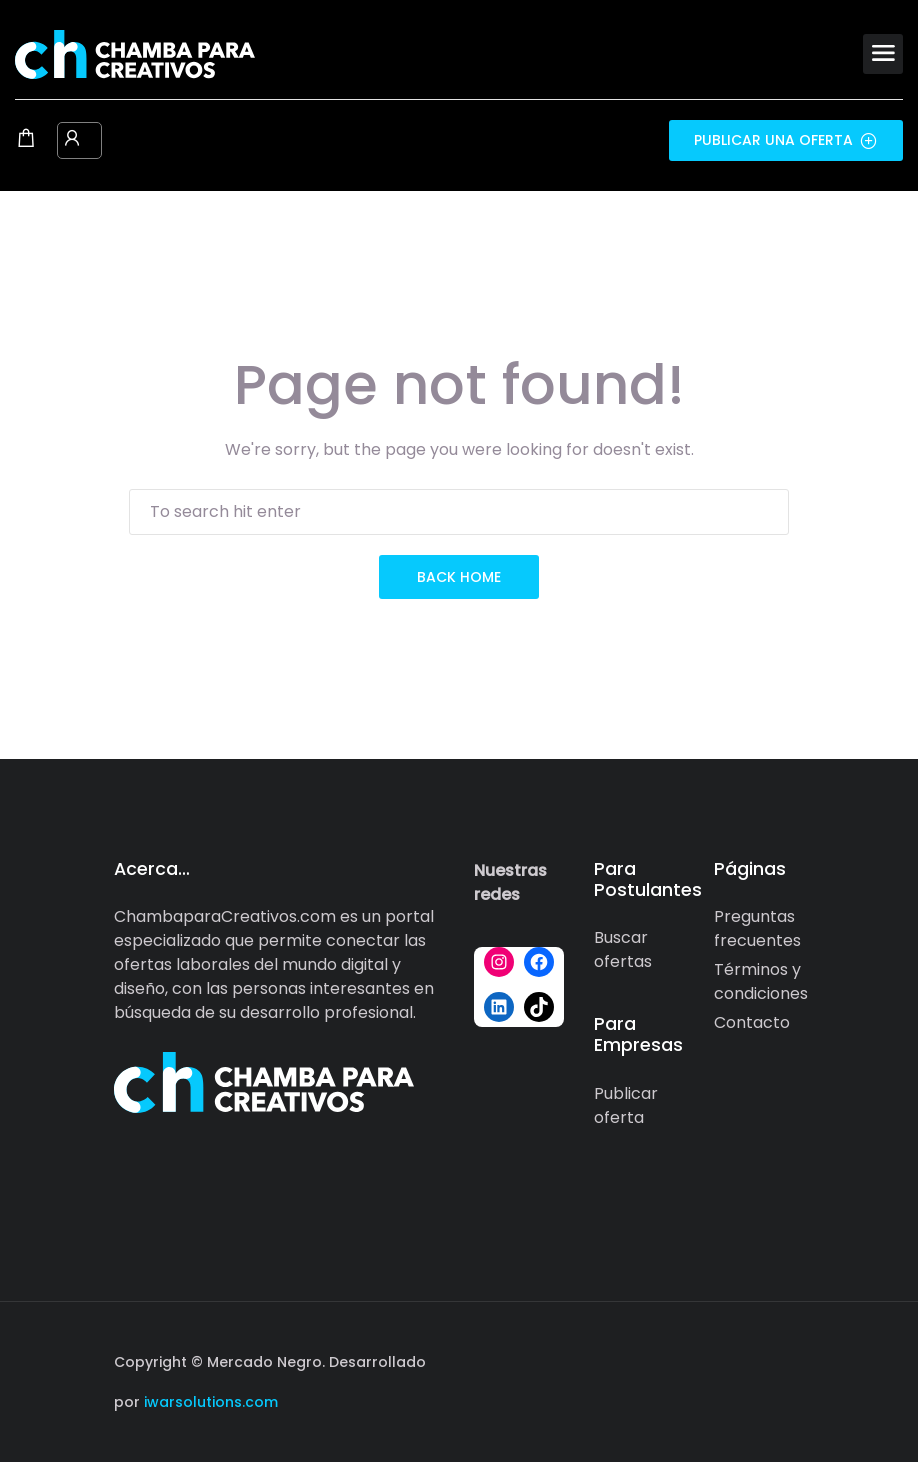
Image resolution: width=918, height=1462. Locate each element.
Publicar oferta (626, 1105)
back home (459, 577)
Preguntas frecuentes (757, 928)
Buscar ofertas (623, 949)
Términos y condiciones (761, 981)
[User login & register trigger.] (72, 140)
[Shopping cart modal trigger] (26, 140)
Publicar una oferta (786, 140)
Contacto (752, 1022)
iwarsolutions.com (209, 1402)
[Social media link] (786, 1359)
